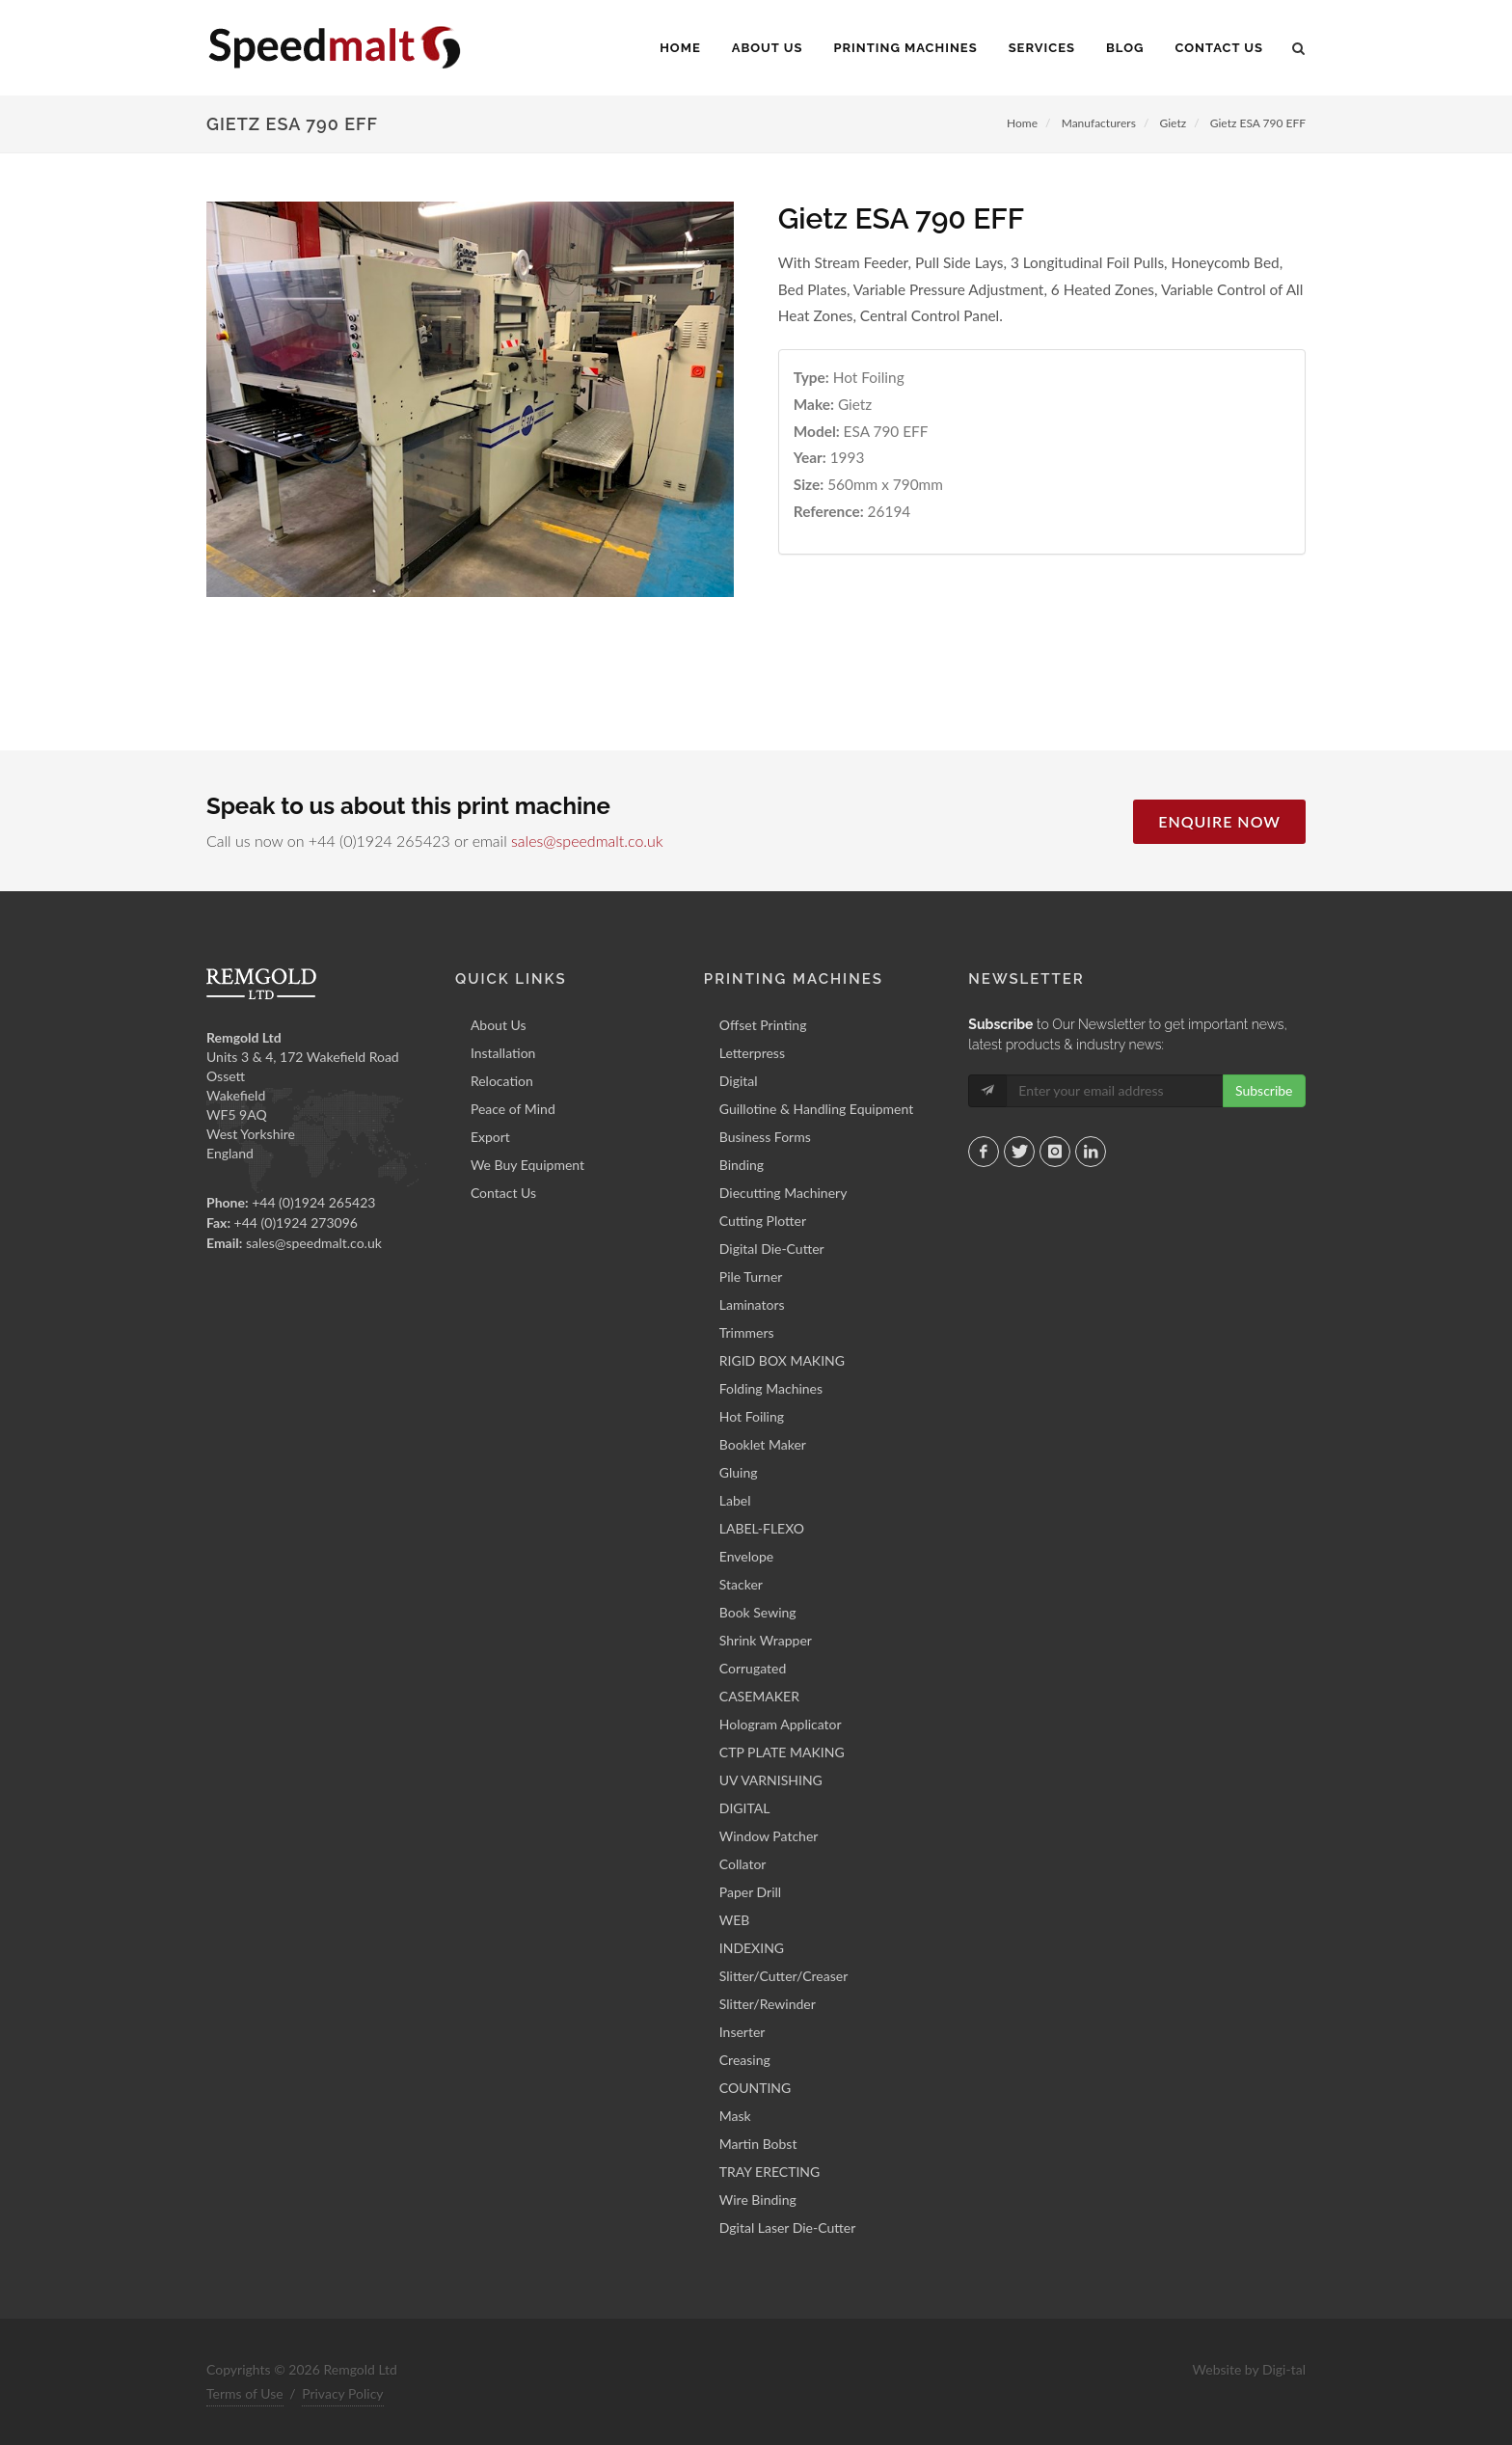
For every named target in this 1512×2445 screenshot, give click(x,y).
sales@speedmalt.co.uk (586, 840)
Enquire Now (1219, 821)
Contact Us (503, 1192)
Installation (503, 1053)
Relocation (502, 1081)
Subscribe (1264, 1090)
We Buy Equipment (527, 1164)
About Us (498, 1025)
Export (490, 1136)
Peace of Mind (513, 1108)
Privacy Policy (342, 2393)
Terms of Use (245, 2393)
